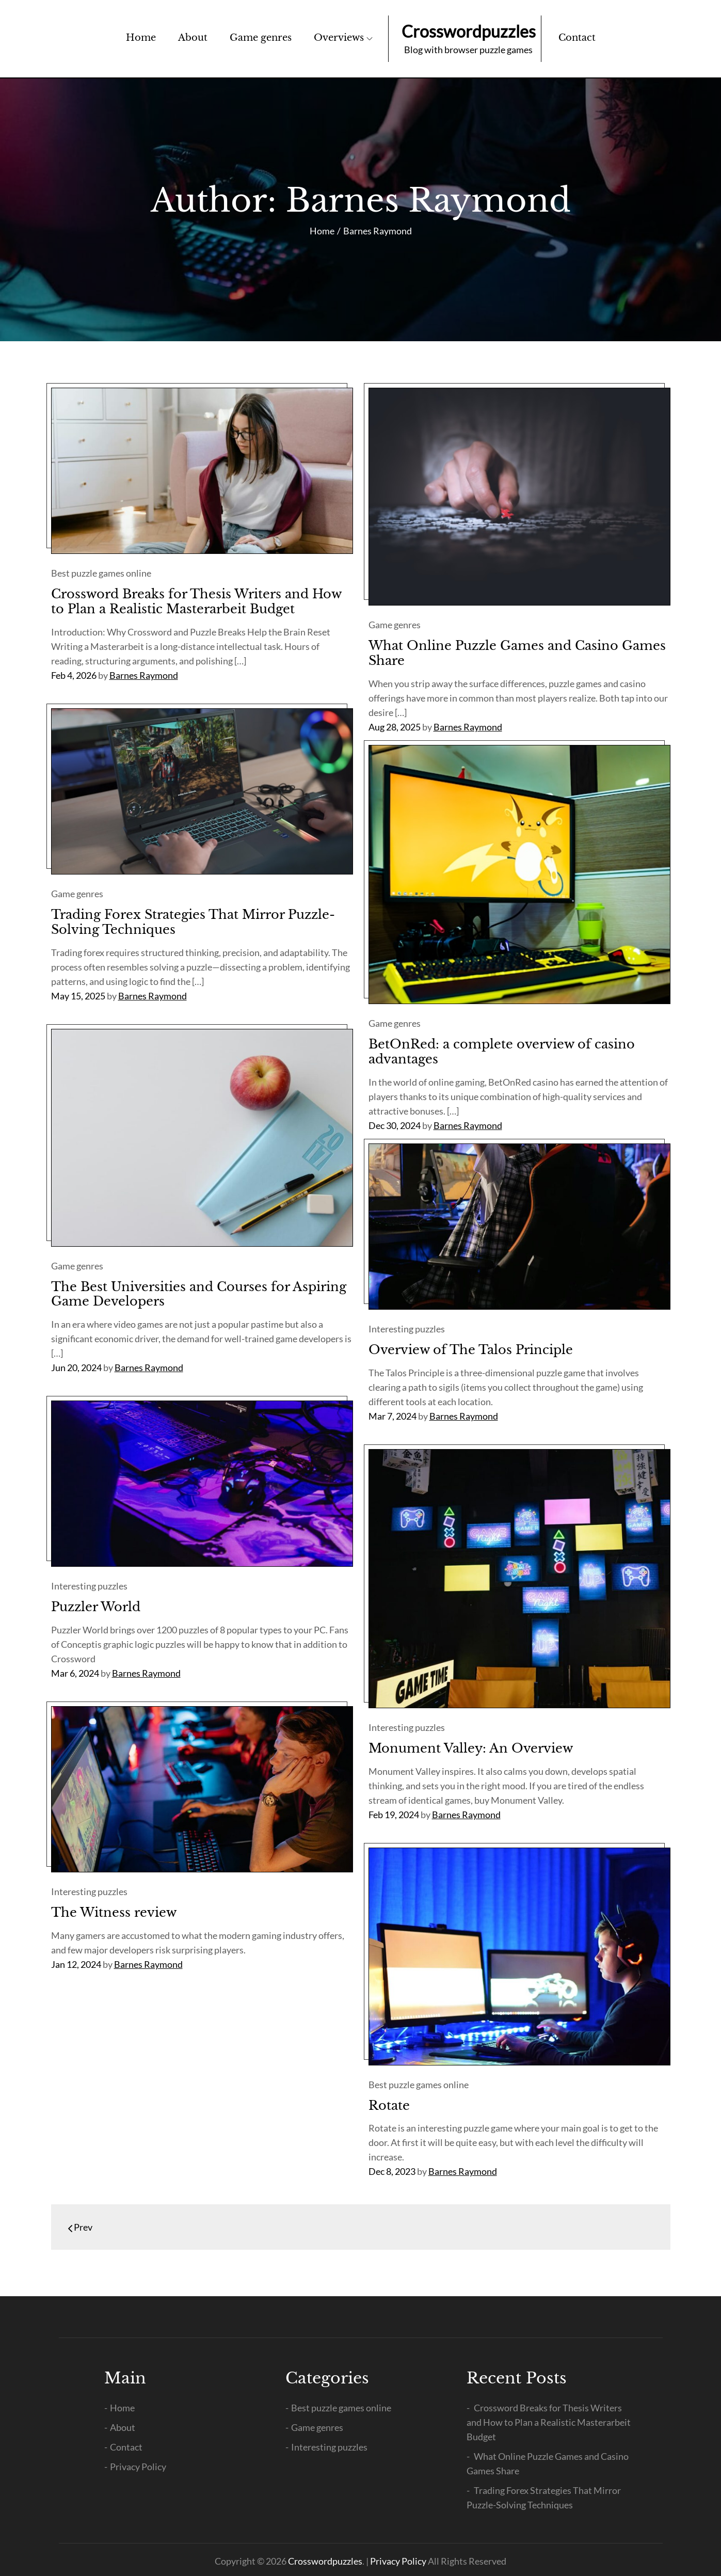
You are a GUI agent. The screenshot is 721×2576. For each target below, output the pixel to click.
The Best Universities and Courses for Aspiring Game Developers (198, 1294)
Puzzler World (95, 1606)
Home (141, 37)
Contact (577, 37)
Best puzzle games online (101, 573)
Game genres (261, 37)
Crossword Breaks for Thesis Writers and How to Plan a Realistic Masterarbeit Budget (196, 601)
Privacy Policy (138, 2466)
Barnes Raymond (143, 675)
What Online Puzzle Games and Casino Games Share (517, 653)
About (192, 37)
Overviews (343, 37)
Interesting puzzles (406, 1328)
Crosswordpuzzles (469, 31)
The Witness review (114, 1912)
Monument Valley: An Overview (470, 1748)
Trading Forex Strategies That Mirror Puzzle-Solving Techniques (193, 922)
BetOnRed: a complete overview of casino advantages (501, 1052)
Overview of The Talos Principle (470, 1349)
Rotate (389, 2105)
